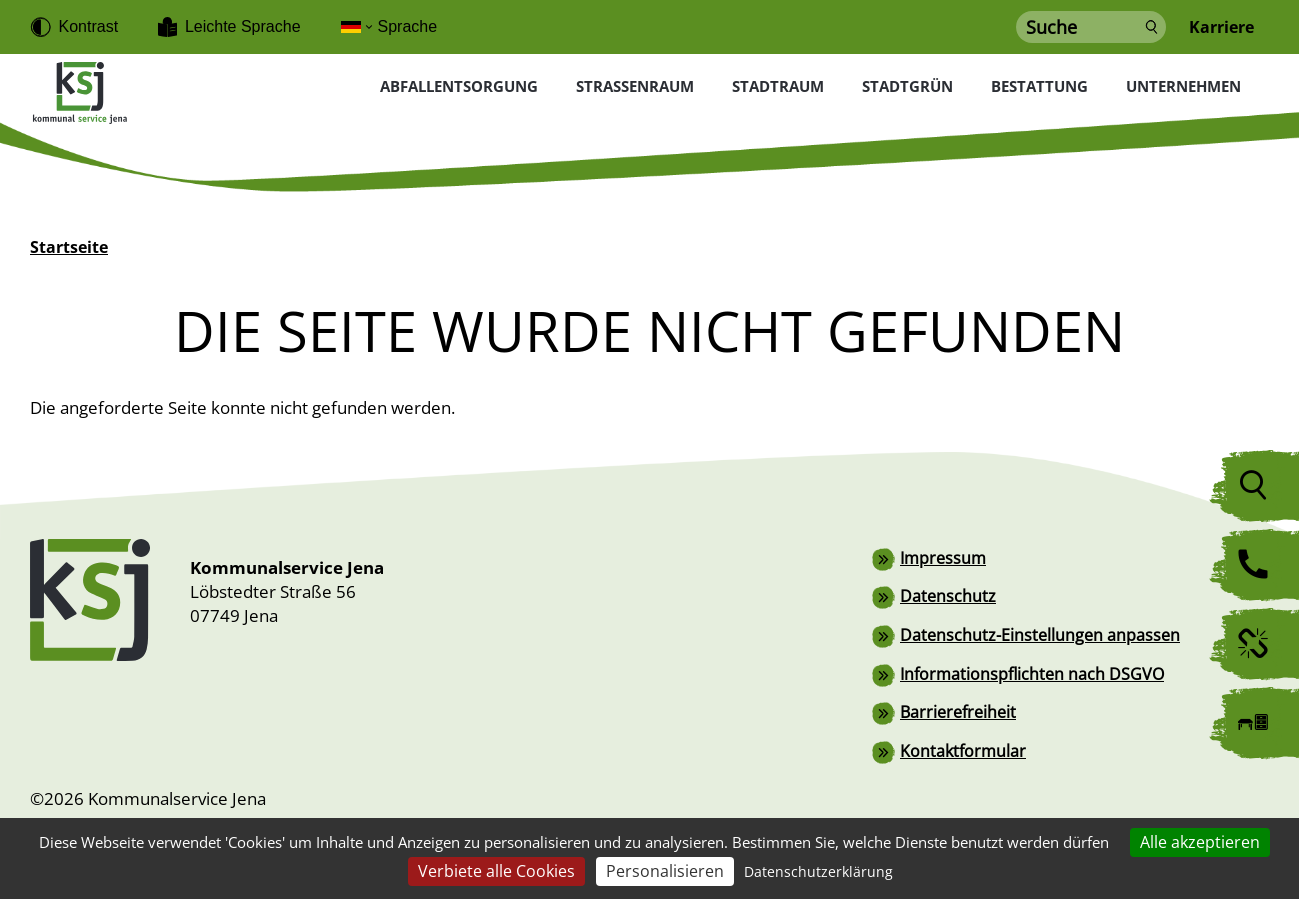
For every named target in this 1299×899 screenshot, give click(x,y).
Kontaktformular (963, 747)
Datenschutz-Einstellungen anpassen (1040, 633)
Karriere (1221, 27)
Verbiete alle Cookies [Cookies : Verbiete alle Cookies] (496, 871)
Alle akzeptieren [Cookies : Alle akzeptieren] (1200, 842)
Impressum (943, 557)
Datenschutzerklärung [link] (818, 871)
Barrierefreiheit (958, 709)
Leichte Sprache (243, 26)
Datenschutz (948, 595)
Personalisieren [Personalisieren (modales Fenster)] (665, 871)
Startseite (69, 247)
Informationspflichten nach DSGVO (1032, 671)
